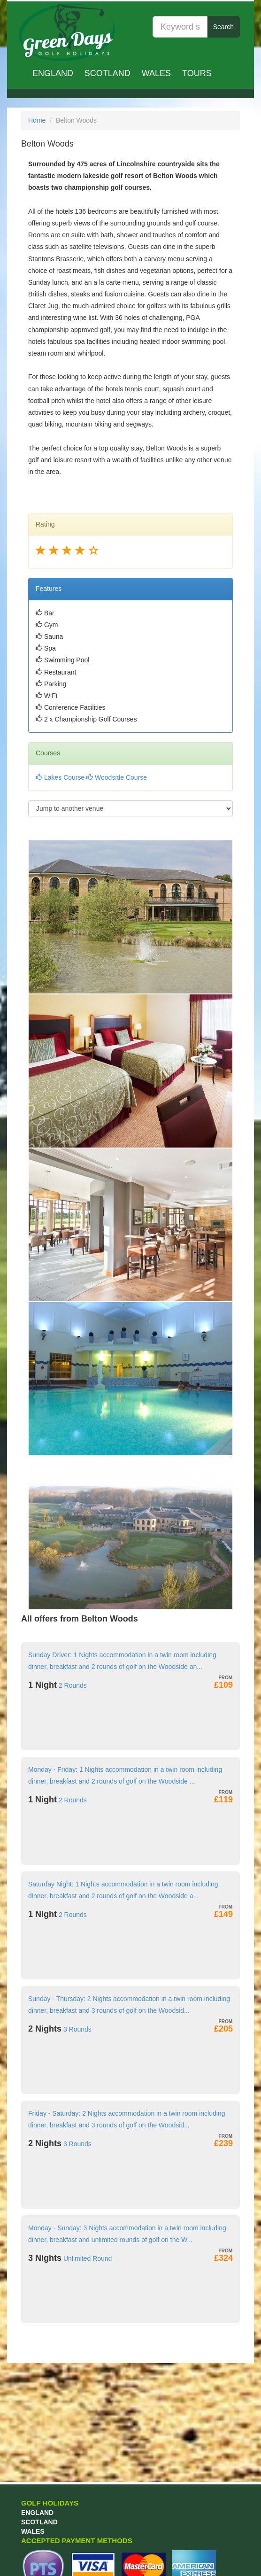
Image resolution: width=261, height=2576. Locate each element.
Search (223, 27)
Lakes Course (60, 777)
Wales (156, 73)
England (52, 73)
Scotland (107, 73)
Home (37, 120)
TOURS (197, 73)
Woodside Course (116, 777)
